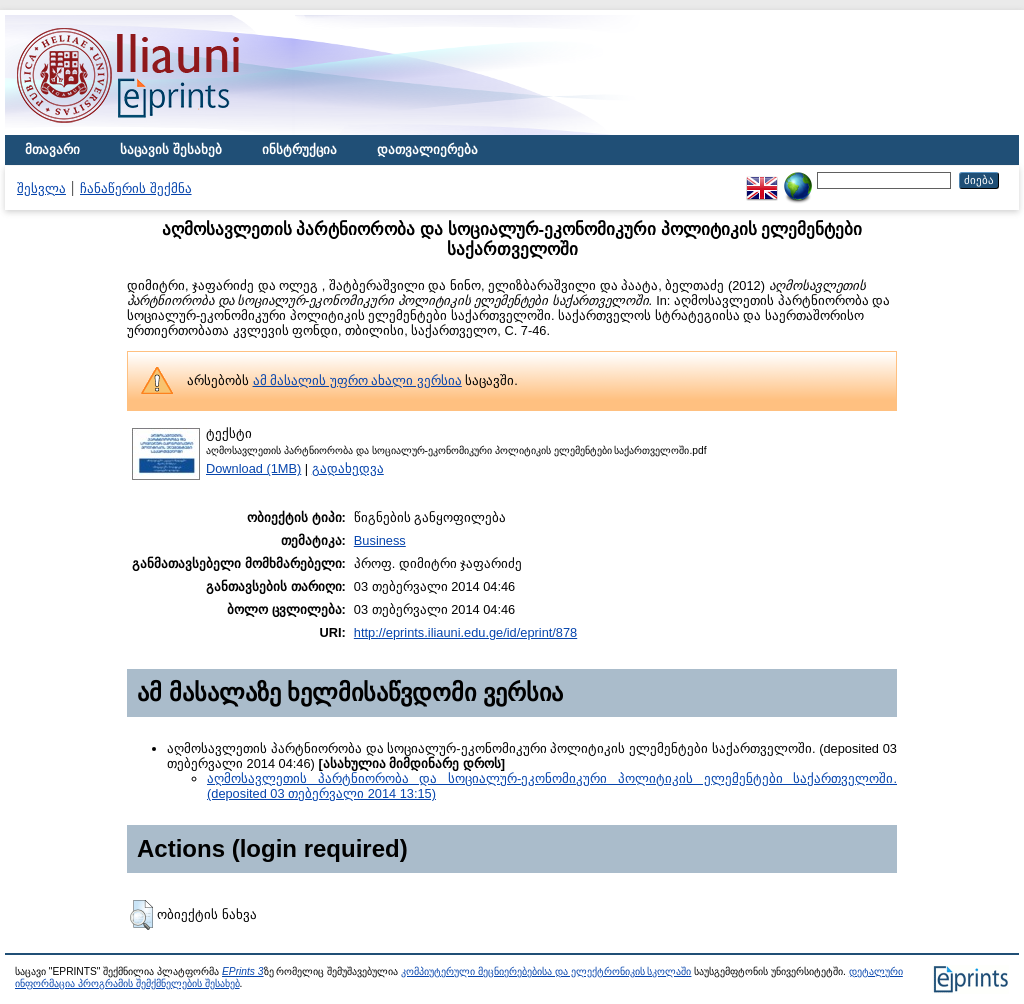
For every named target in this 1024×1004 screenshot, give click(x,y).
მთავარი (52, 149)
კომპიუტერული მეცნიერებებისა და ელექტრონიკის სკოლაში (546, 971)
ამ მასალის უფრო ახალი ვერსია (357, 380)
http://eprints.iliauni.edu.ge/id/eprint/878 (465, 632)
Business (380, 540)
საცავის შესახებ (171, 149)
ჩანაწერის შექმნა (136, 188)
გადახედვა (348, 468)
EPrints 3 (243, 971)
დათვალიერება (427, 149)
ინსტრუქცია (299, 149)
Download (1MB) (253, 468)
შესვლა (41, 188)
